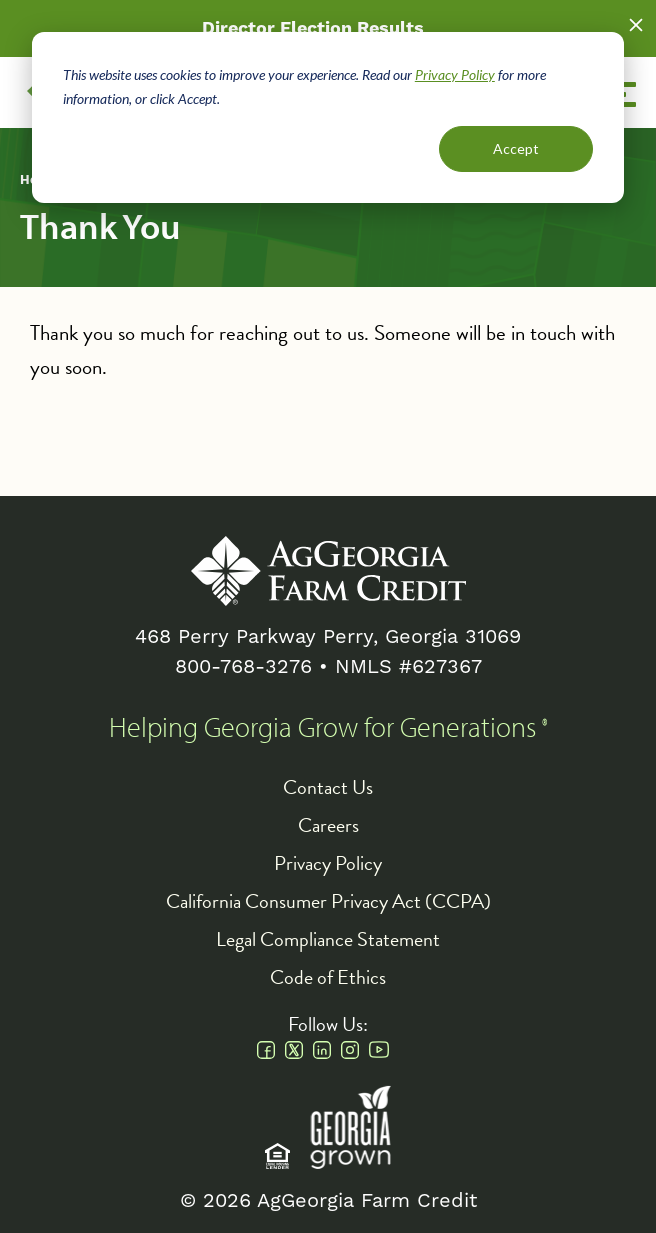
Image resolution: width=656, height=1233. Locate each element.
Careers (328, 825)
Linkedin (322, 1050)
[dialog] (328, 117)
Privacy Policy (455, 74)
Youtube (379, 1050)
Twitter (294, 1050)
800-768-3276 (243, 667)
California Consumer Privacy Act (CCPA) (328, 901)
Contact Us (328, 787)
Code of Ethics (328, 977)
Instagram (350, 1050)
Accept (516, 148)
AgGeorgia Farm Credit (328, 571)
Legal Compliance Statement (328, 939)
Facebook (266, 1050)
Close (636, 25)
